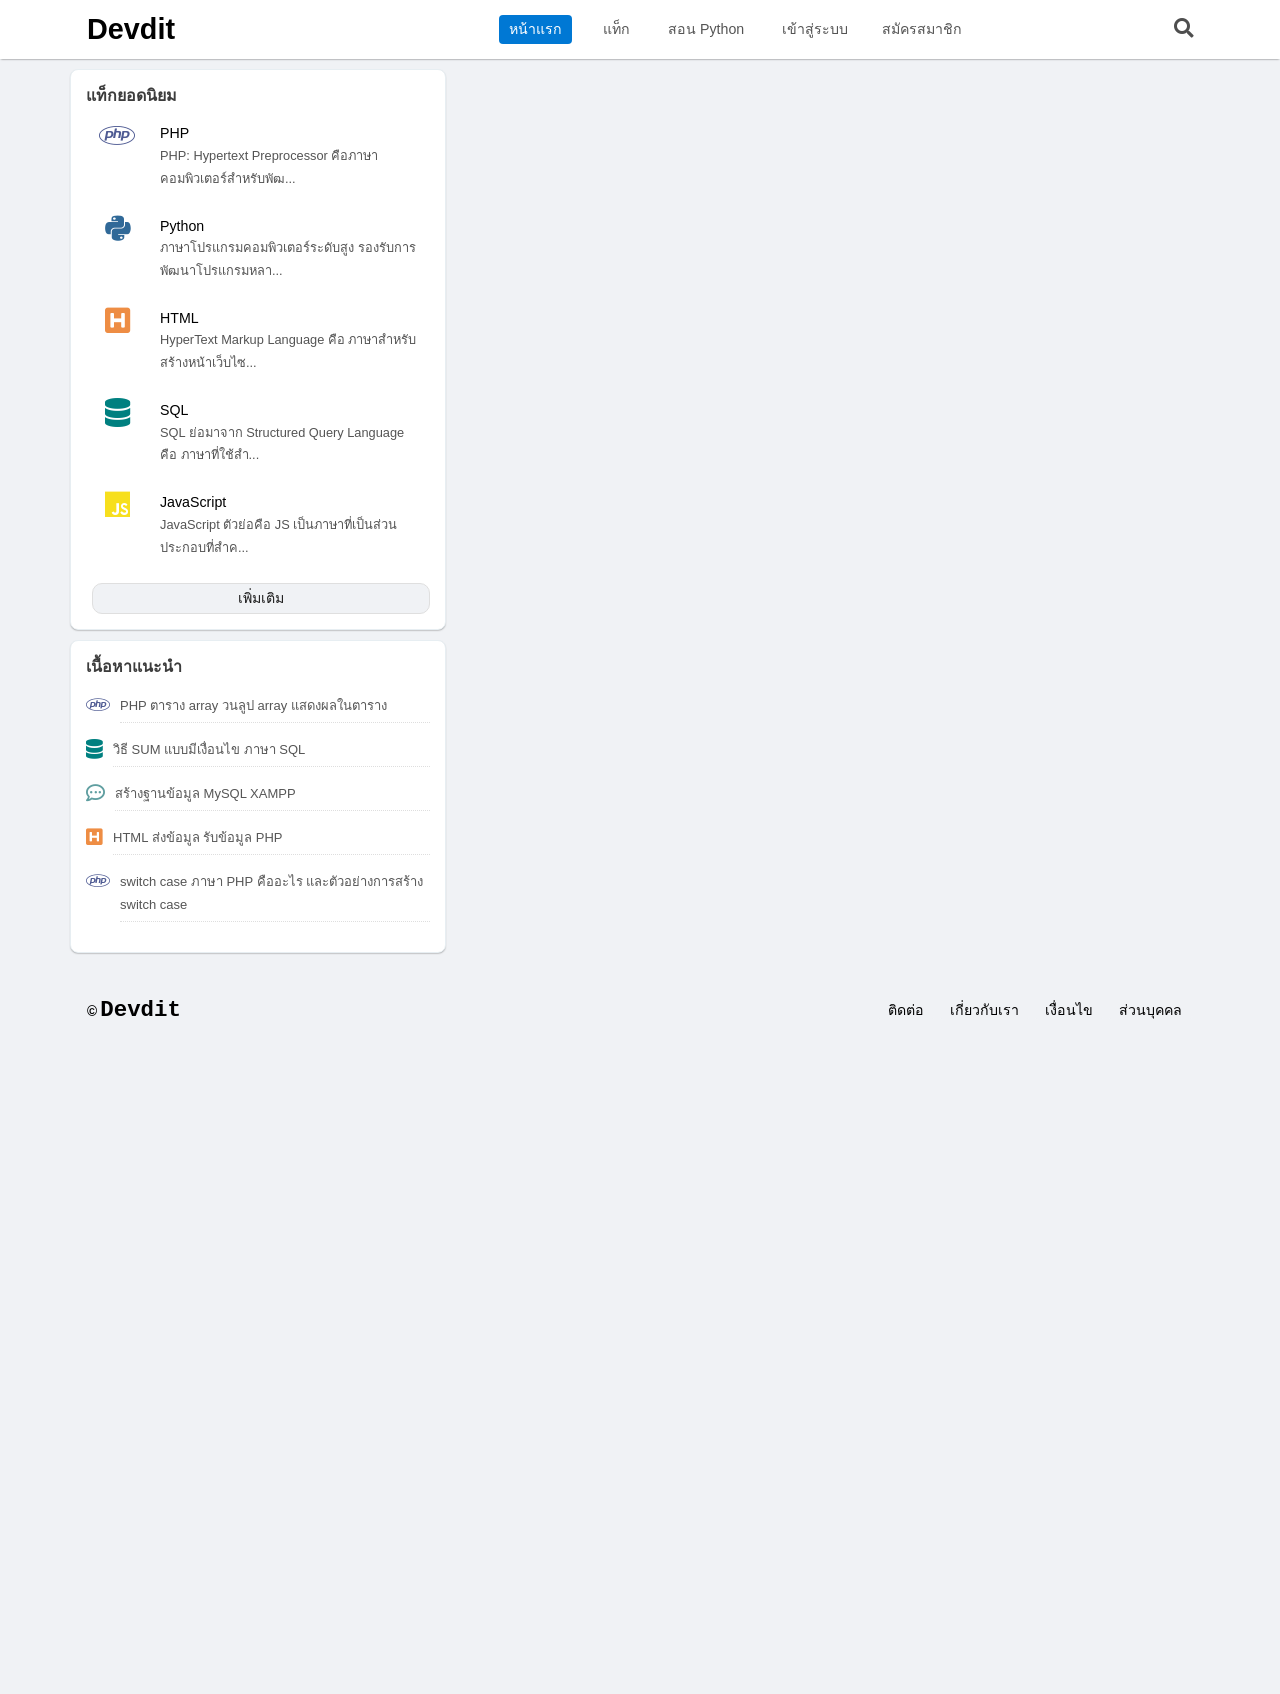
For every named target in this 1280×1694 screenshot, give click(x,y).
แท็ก (616, 29)
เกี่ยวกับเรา (984, 1010)
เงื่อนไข (1069, 1010)
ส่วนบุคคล (1150, 1010)
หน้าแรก (535, 29)
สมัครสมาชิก (922, 29)
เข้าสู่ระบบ (815, 29)
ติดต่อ (906, 1010)
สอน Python (706, 29)
